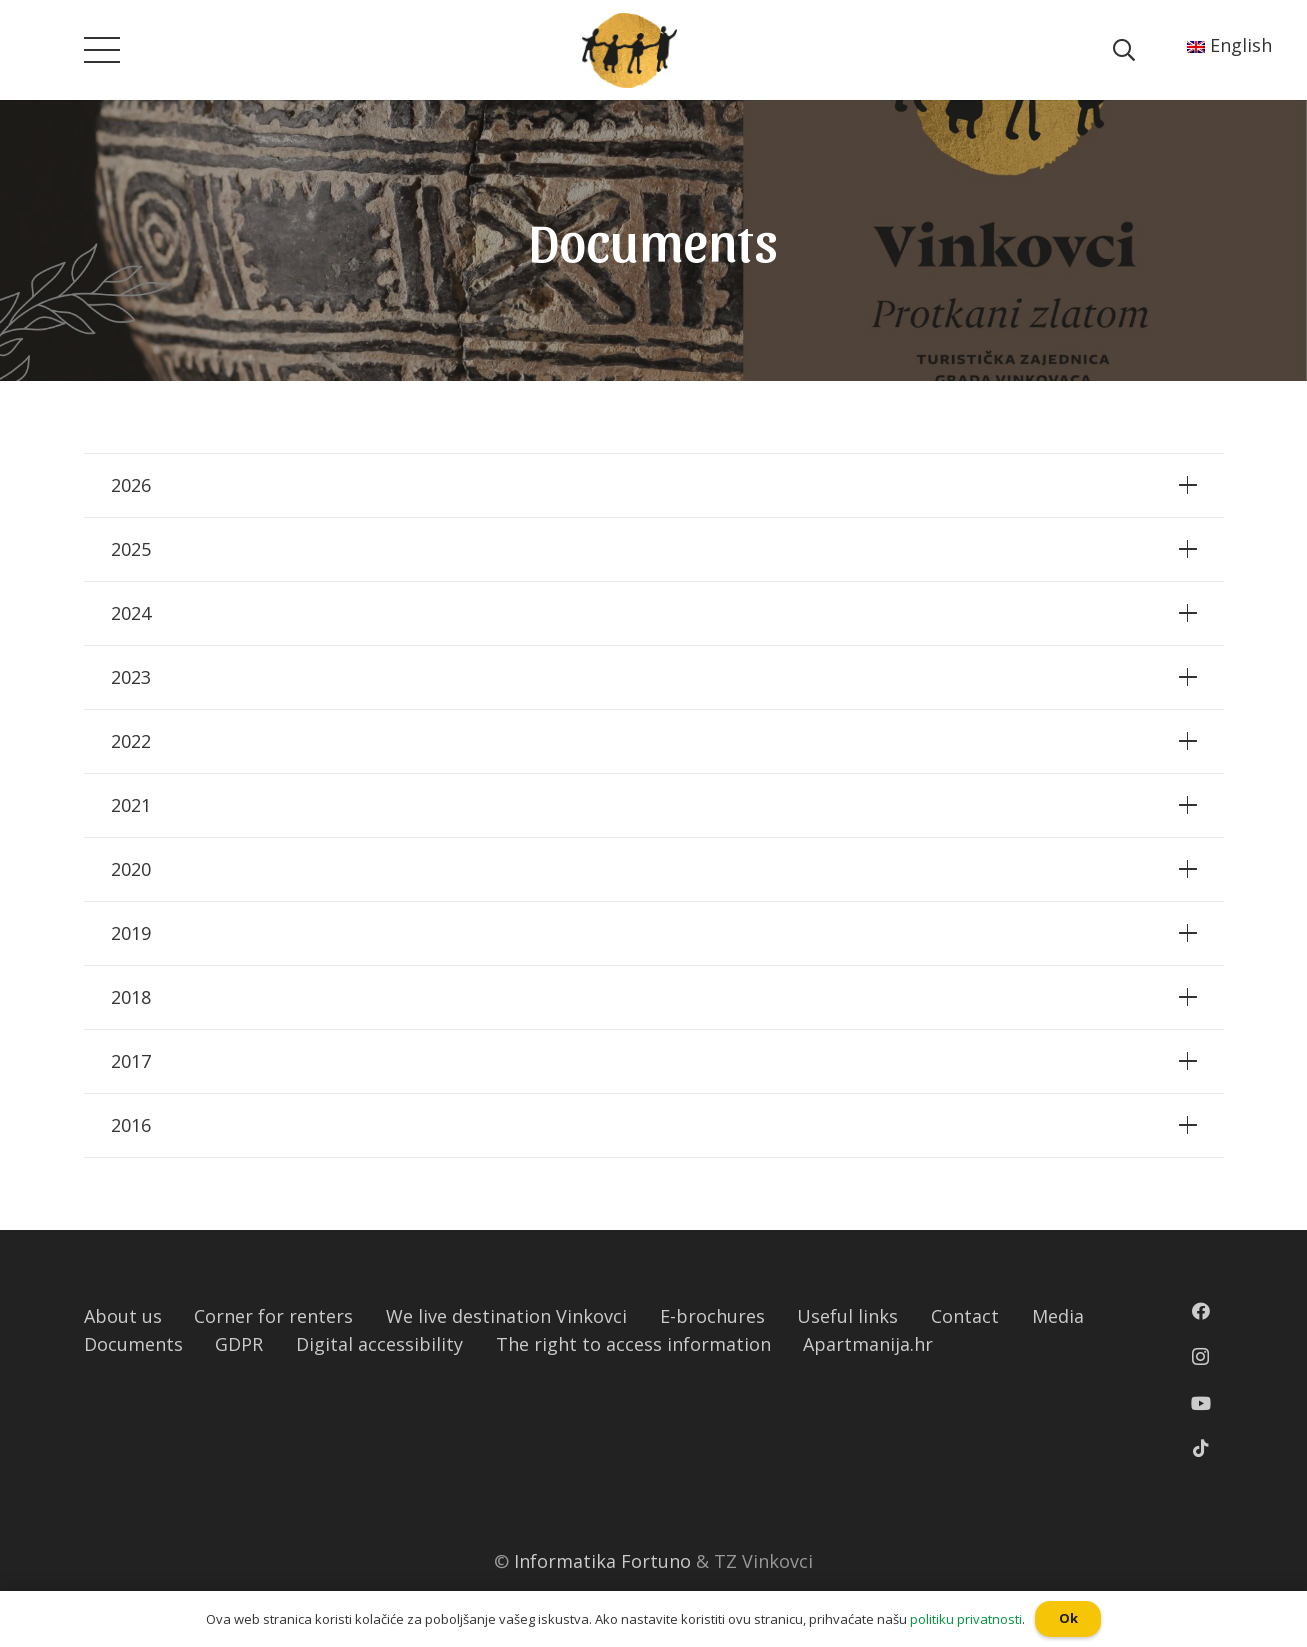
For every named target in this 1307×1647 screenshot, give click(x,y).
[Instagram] (1200, 1357)
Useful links (847, 1316)
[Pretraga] (1124, 50)
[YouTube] (1201, 1403)
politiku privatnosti (966, 1619)
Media (1058, 1316)
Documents (133, 1344)
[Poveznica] (630, 50)
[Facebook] (1201, 1311)
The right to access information (633, 1344)
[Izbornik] (101, 50)
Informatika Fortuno (602, 1561)
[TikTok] (1201, 1448)
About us (123, 1316)
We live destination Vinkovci (506, 1316)
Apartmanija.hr (868, 1344)
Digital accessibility (379, 1344)
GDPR (239, 1344)
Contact (965, 1316)
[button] (9, 15)
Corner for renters (273, 1316)
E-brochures (712, 1316)
